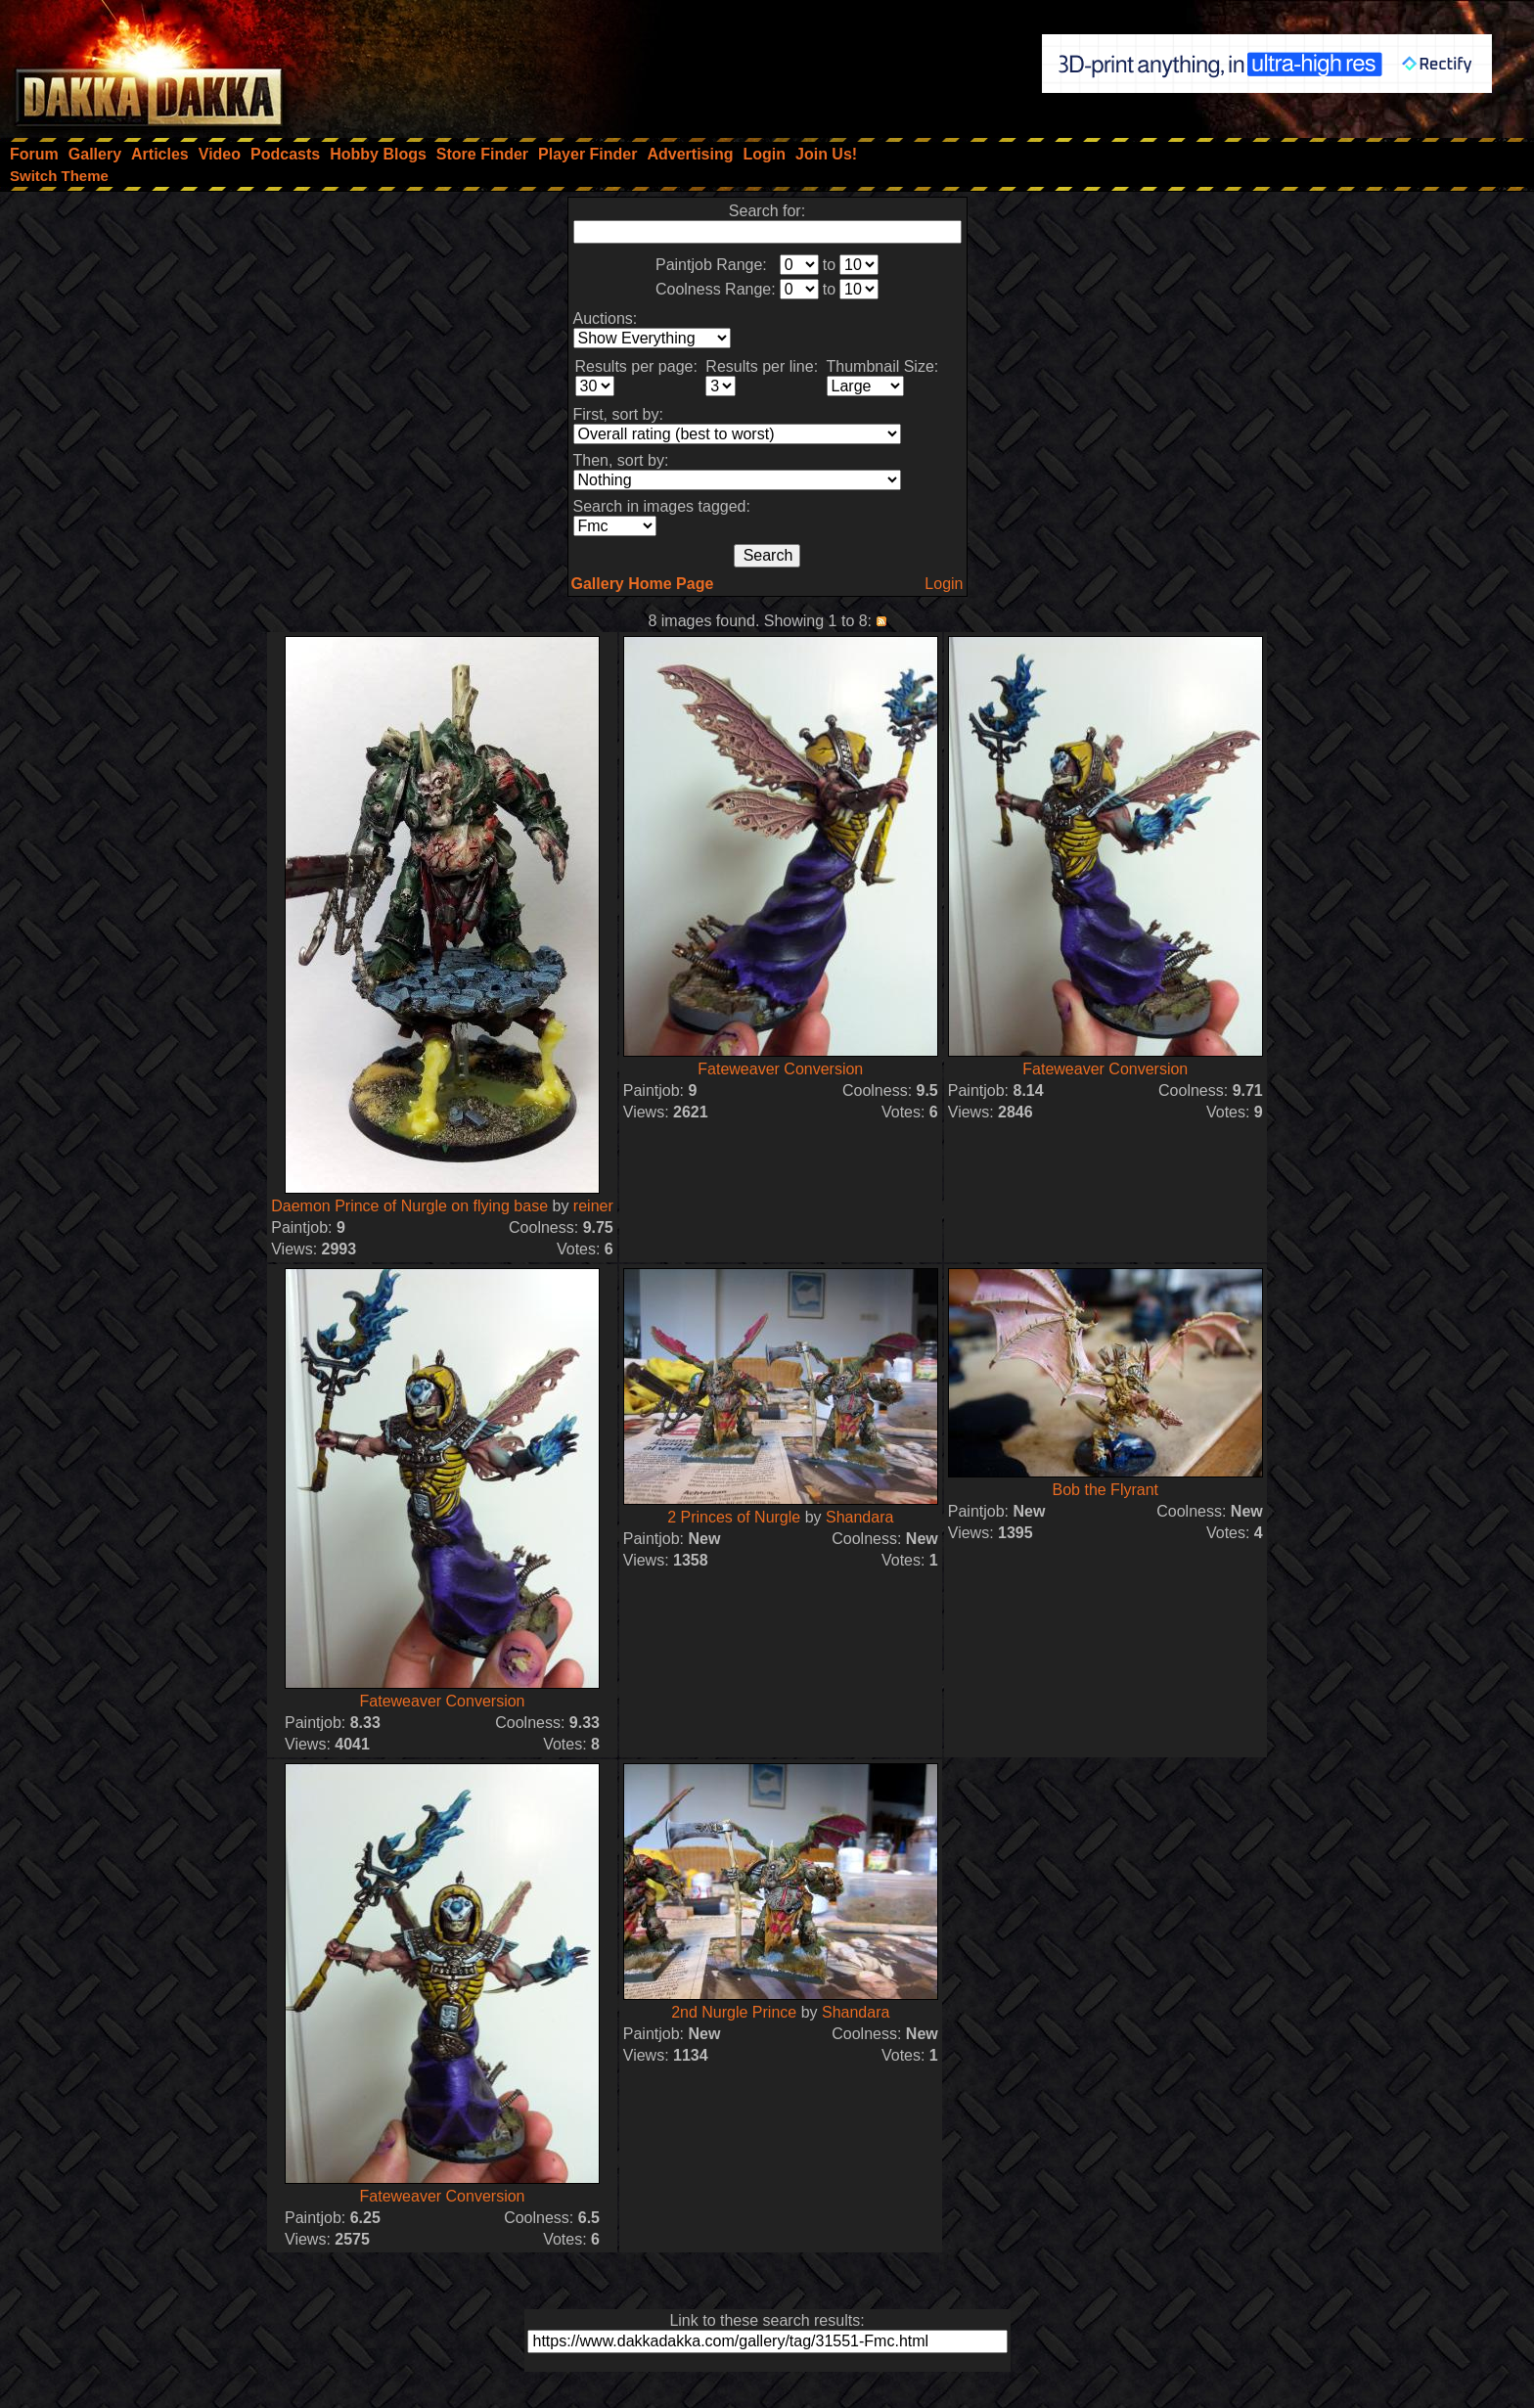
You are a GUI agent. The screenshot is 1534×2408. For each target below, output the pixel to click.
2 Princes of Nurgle (733, 1517)
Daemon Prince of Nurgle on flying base (409, 1206)
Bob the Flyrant (1106, 1489)
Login (944, 583)
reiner (593, 1206)
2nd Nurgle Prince (733, 2012)
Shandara (859, 1517)
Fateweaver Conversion (780, 1069)
